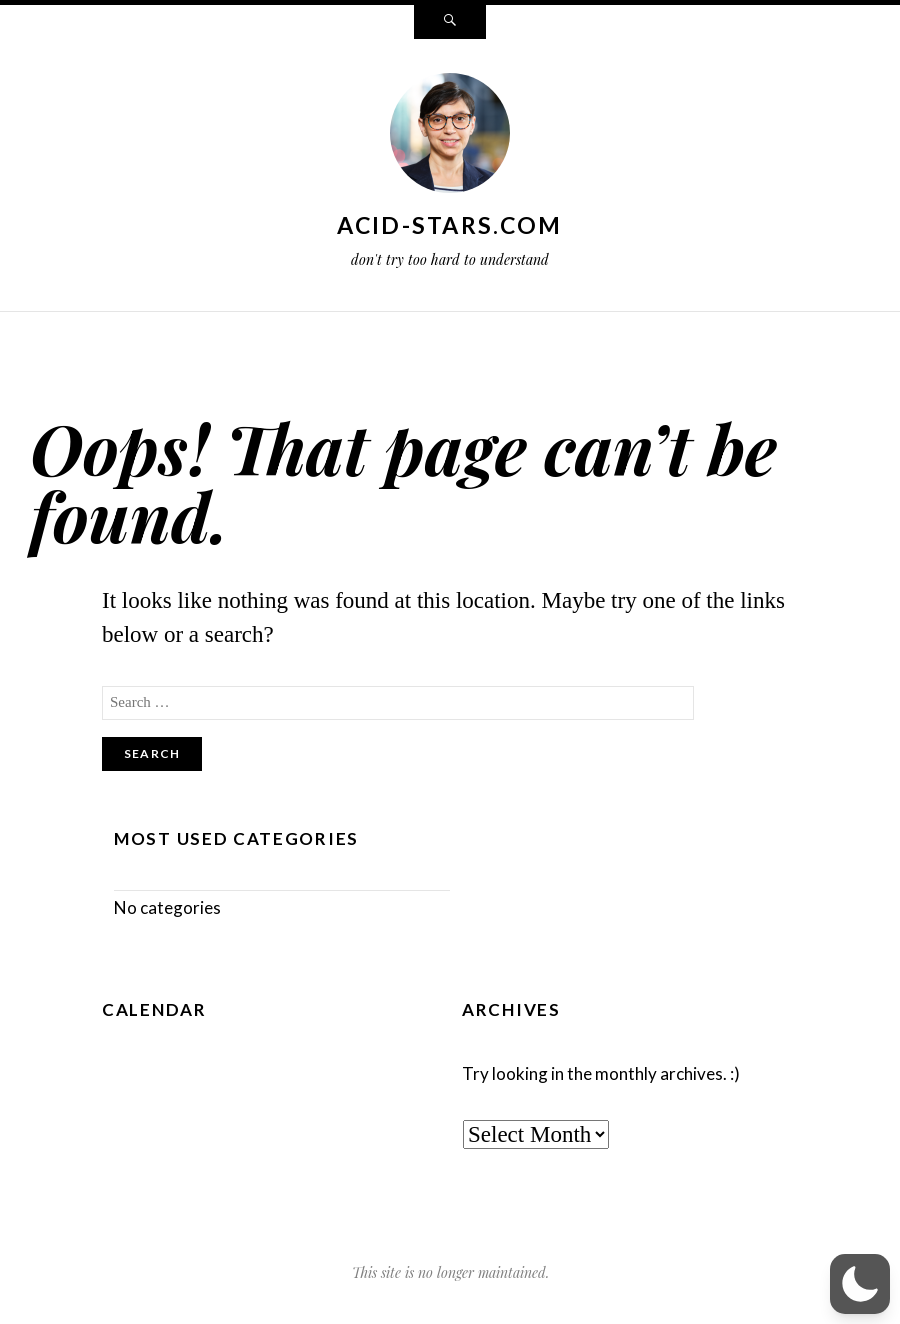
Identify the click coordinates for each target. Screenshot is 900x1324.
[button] (860, 1284)
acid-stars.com (449, 225)
